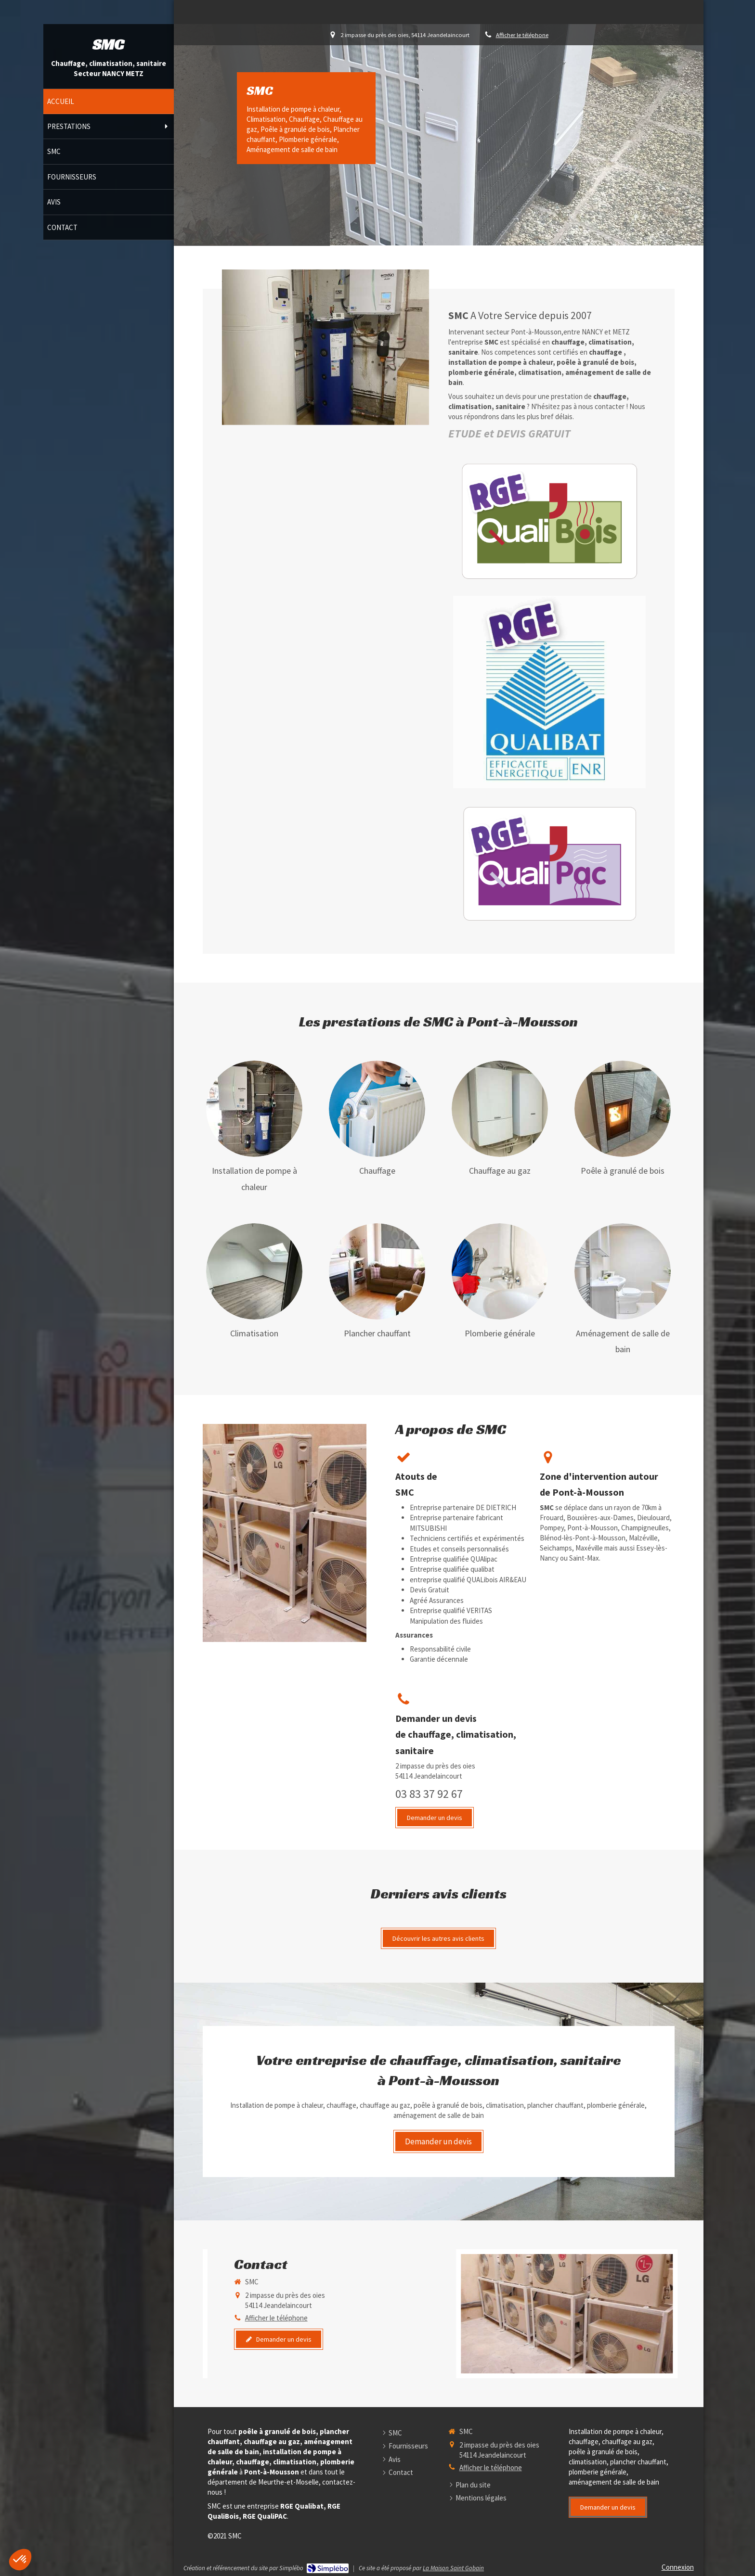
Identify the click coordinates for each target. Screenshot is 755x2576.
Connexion (678, 2567)
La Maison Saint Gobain (453, 2568)
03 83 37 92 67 (429, 1793)
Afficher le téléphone (522, 34)
